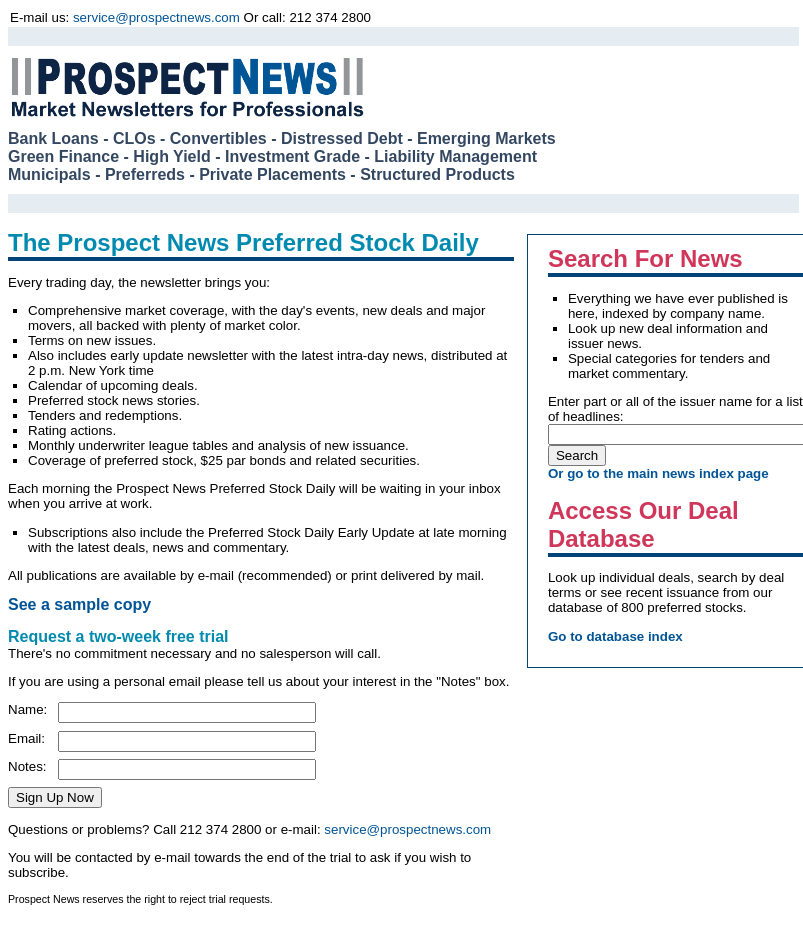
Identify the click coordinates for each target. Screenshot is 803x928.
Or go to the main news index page (658, 473)
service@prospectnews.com (156, 17)
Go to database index (615, 636)
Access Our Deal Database (643, 524)
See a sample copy (79, 604)
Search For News (645, 258)
